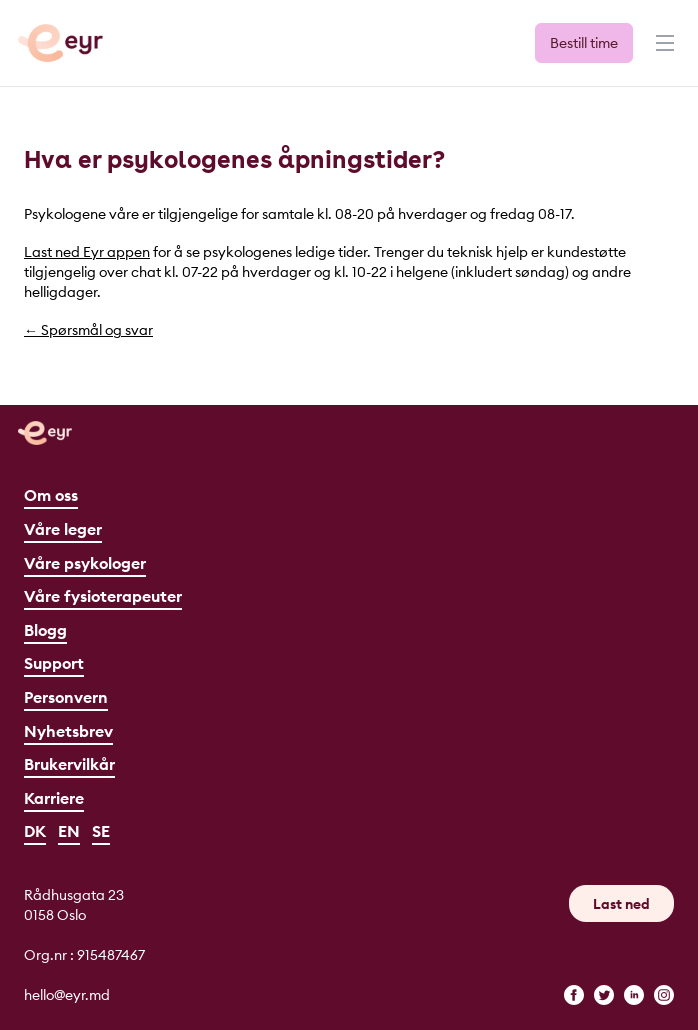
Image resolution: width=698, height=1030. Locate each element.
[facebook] (574, 995)
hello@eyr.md (67, 995)
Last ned (621, 904)
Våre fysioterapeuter (103, 596)
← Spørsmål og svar (88, 330)
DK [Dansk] (35, 831)
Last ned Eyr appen (87, 252)
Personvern (66, 697)
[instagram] (664, 995)
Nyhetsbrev (68, 731)
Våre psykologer (85, 563)
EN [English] (69, 831)
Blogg (45, 630)
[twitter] (604, 995)
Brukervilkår (69, 764)
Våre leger (63, 529)
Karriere (54, 798)
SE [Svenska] (101, 831)
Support (54, 663)
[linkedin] (634, 995)
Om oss (51, 495)
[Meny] (663, 52)
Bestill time (584, 43)
